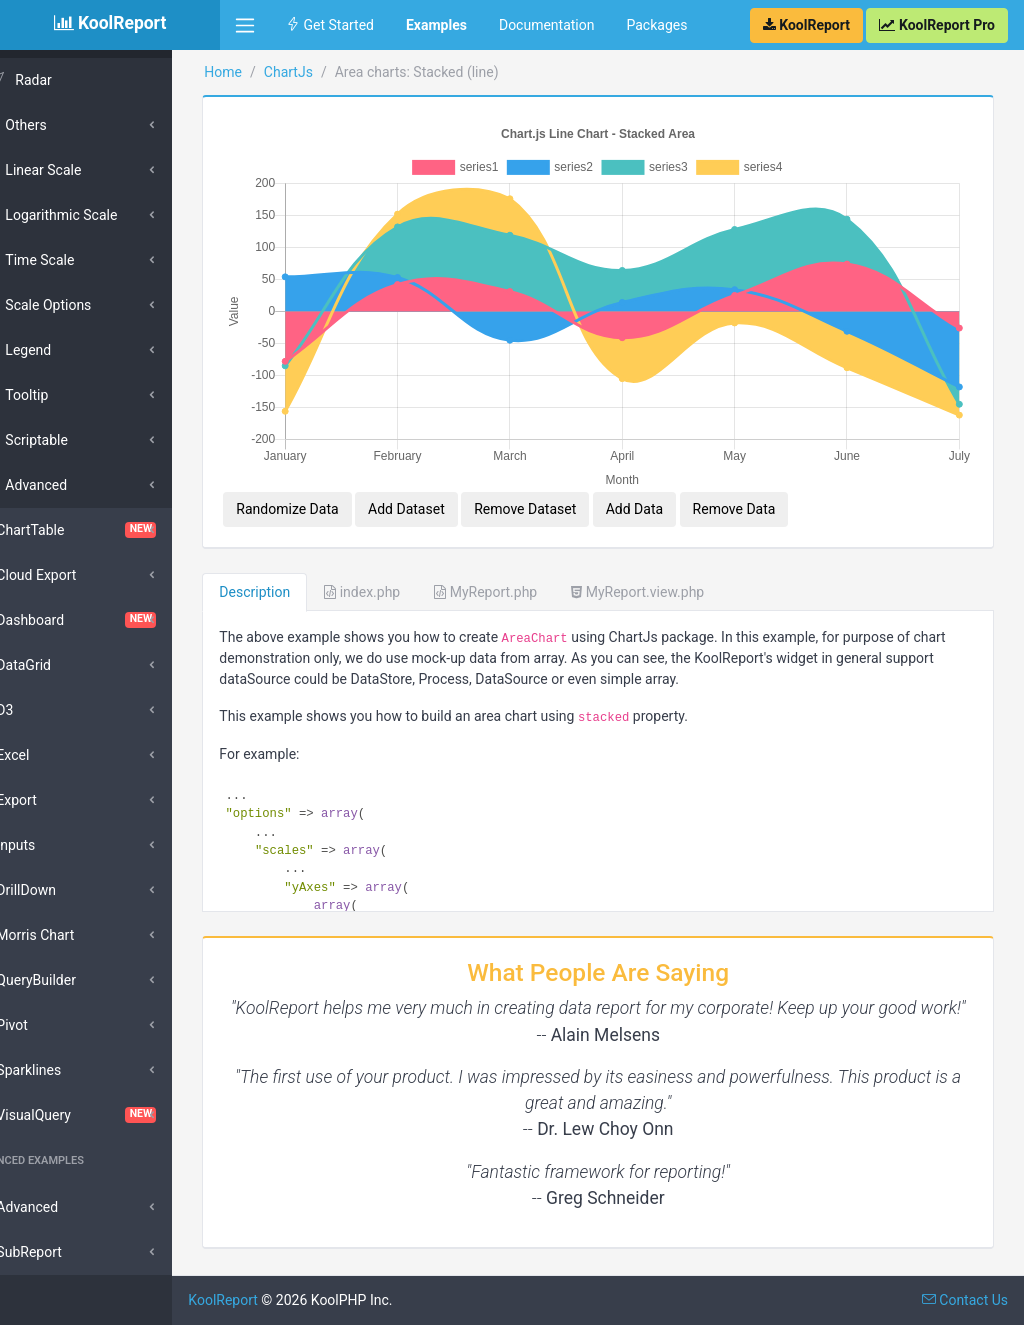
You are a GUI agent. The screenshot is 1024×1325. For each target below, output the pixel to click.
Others (59, 125)
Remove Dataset (573, 485)
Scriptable (70, 440)
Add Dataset (454, 485)
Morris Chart (69, 935)
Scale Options (82, 305)
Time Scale (73, 260)
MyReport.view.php (685, 568)
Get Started (330, 25)
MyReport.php (533, 568)
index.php (410, 568)
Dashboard (110, 620)
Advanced (70, 485)
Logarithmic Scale (95, 215)
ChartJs (335, 72)
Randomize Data (335, 485)
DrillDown (60, 890)
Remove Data (781, 485)
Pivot (45, 1025)
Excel (46, 755)
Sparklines (62, 1070)
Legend (62, 350)
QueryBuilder (70, 980)
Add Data (681, 485)
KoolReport (271, 1300)
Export (50, 800)
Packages (656, 25)
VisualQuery (110, 1115)
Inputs (49, 845)
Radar (67, 80)
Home (271, 72)
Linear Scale (77, 170)
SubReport (62, 1252)
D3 (38, 710)
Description (302, 568)
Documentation (547, 25)
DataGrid (57, 665)
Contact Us (965, 1300)
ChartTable (110, 530)
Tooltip (60, 395)
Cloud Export (70, 575)
